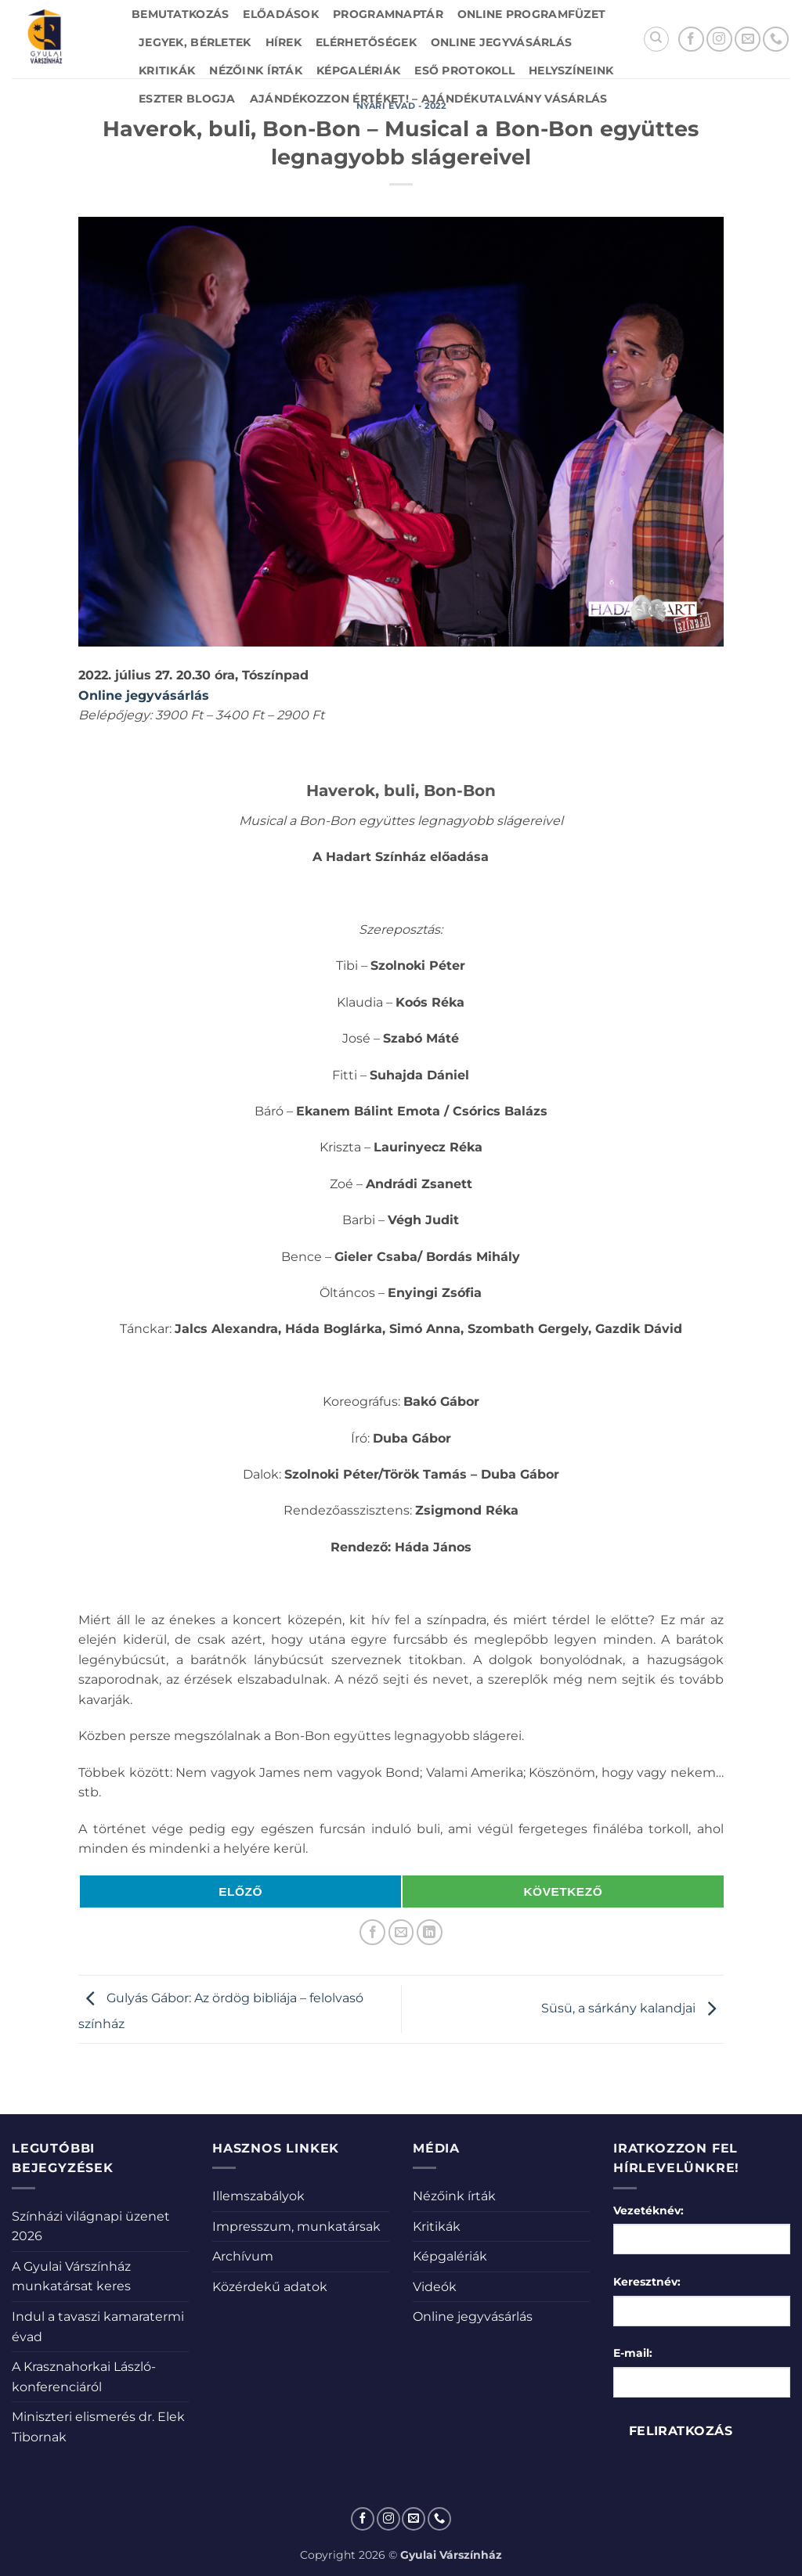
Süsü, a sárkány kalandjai (632, 2008)
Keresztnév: (647, 2282)
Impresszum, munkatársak (296, 2226)
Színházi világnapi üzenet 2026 (91, 2226)
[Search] (656, 39)
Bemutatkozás (180, 14)
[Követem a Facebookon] (691, 39)
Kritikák (167, 70)
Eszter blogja (187, 99)
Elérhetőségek (366, 42)
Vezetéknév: (648, 2210)
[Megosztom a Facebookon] (372, 1932)
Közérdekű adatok (269, 2286)
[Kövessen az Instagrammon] (719, 39)
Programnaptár (388, 14)
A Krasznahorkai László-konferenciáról (84, 2376)
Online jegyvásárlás (501, 42)
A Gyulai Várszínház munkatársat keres (71, 2276)
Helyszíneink (571, 70)
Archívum (242, 2256)
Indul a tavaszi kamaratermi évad (98, 2326)
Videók (435, 2286)
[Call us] (776, 39)
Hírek (284, 42)
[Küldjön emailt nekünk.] (747, 39)
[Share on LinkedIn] (430, 1932)
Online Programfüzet (531, 14)
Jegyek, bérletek (195, 42)
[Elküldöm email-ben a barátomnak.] (401, 1932)
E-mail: (632, 2353)
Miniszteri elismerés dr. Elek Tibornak (98, 2426)
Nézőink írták (255, 70)
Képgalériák (358, 70)
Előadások (281, 14)
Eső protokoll (464, 70)
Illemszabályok (258, 2196)
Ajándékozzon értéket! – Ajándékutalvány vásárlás (429, 99)
